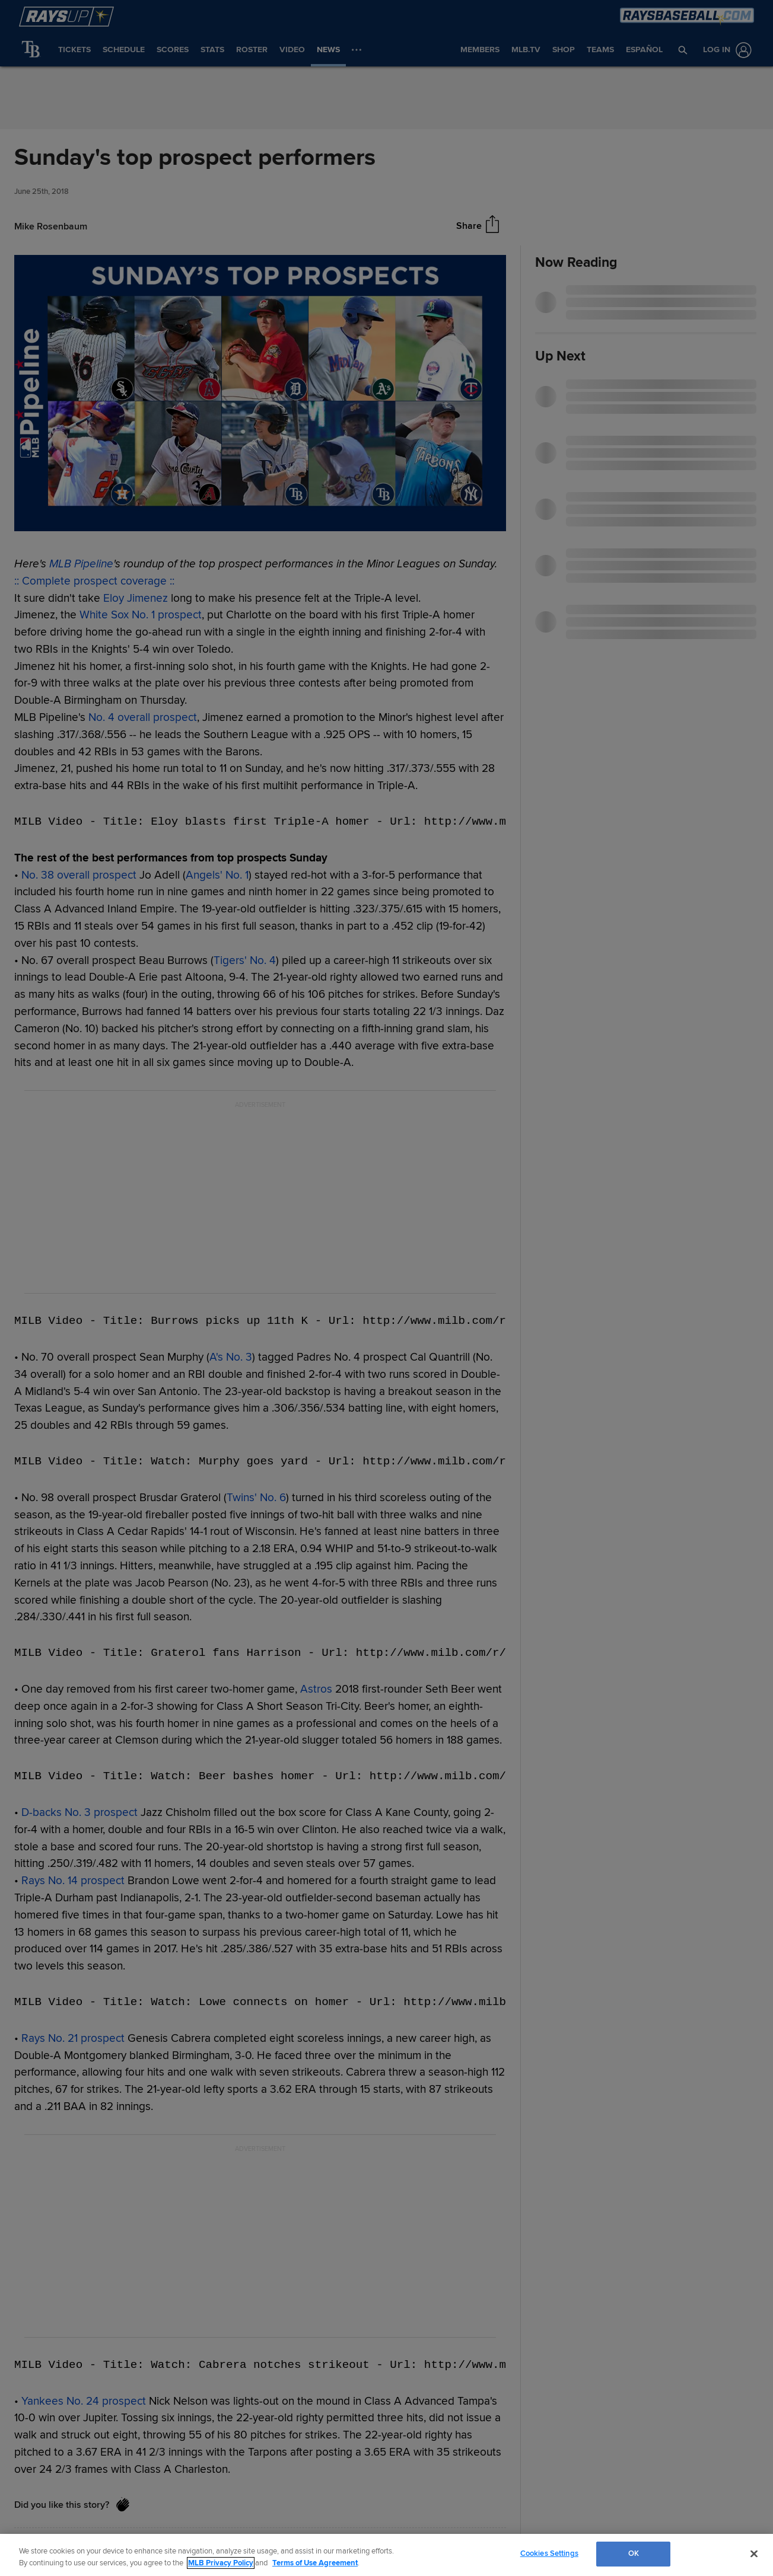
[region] (386, 2555)
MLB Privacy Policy (220, 2563)
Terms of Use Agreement (315, 2563)
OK (633, 2553)
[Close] (754, 2553)
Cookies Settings (549, 2553)
